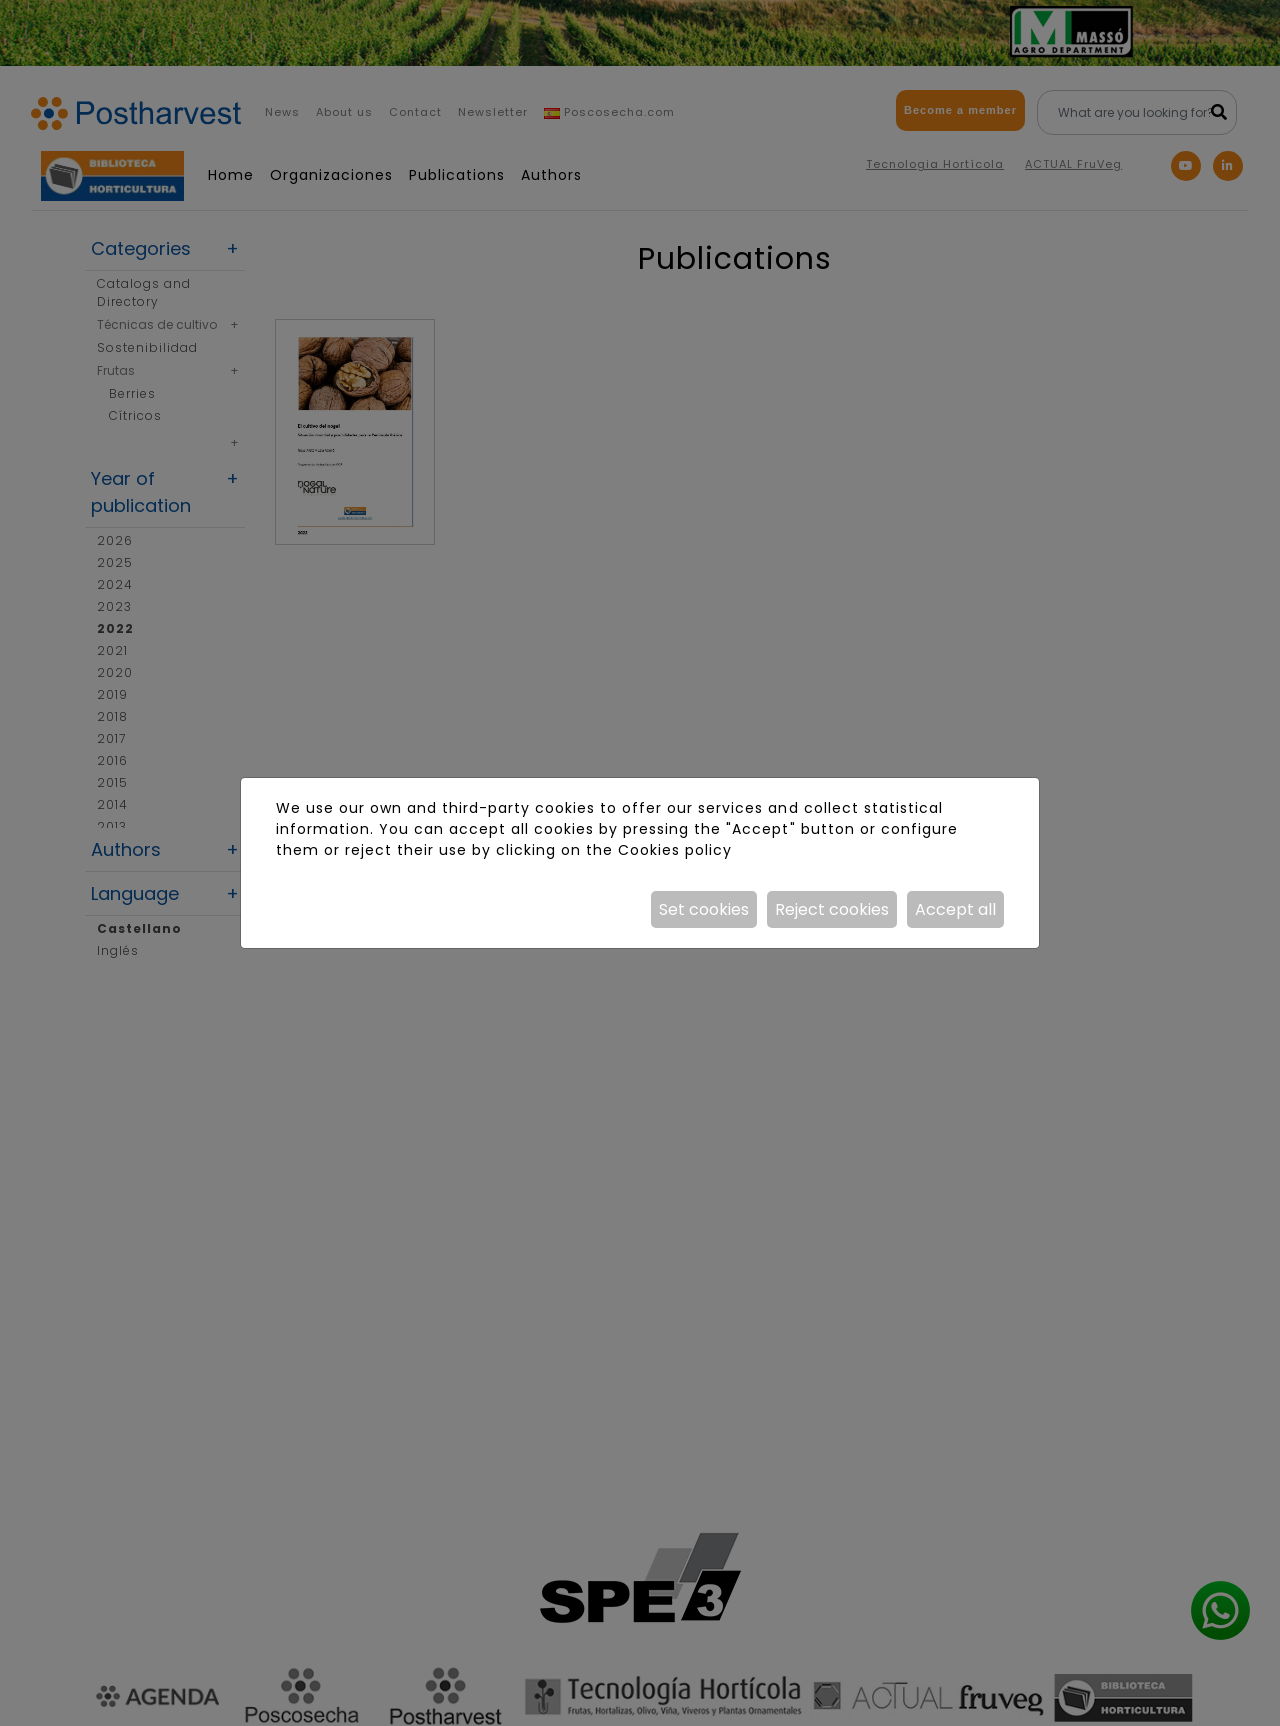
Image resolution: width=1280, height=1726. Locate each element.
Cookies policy (675, 850)
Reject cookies (832, 909)
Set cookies (704, 909)
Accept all (955, 909)
